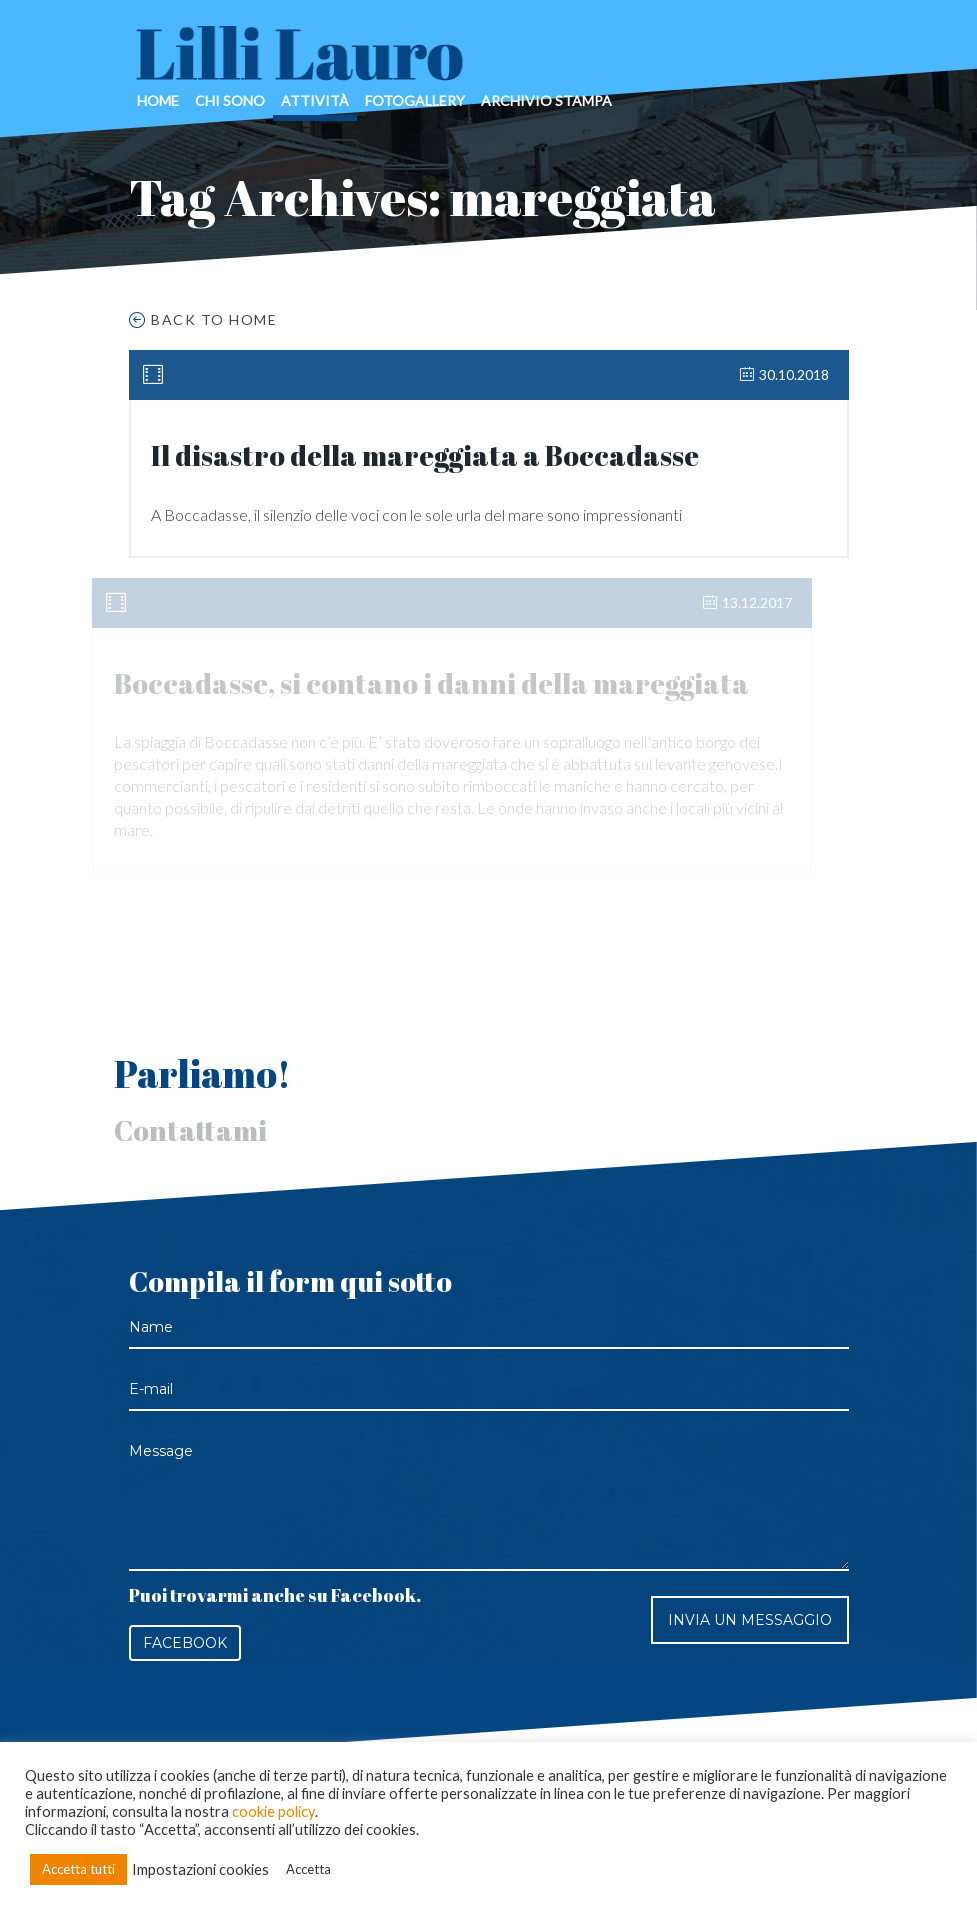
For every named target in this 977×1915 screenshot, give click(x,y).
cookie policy (273, 1811)
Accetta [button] (308, 1869)
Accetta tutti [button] (78, 1869)
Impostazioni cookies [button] (200, 1869)
